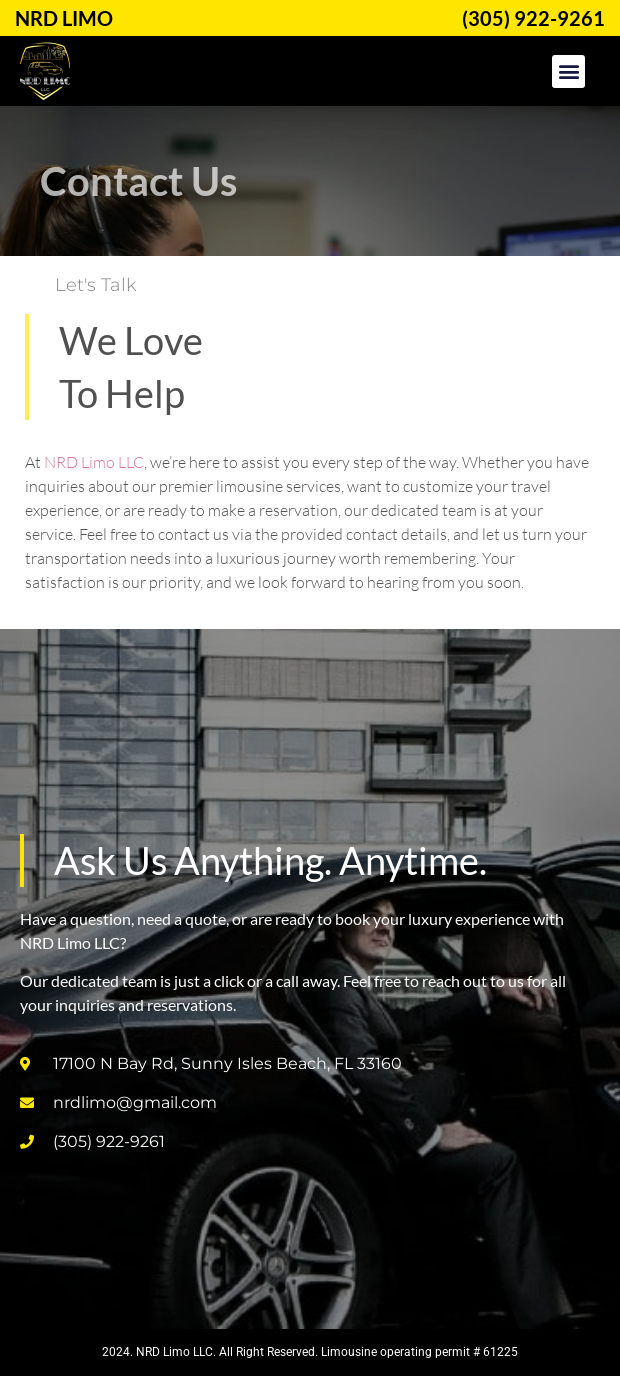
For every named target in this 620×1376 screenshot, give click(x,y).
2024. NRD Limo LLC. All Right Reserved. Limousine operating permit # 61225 (310, 1352)
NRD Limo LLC (94, 462)
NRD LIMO (64, 18)
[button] (568, 71)
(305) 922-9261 (533, 18)
